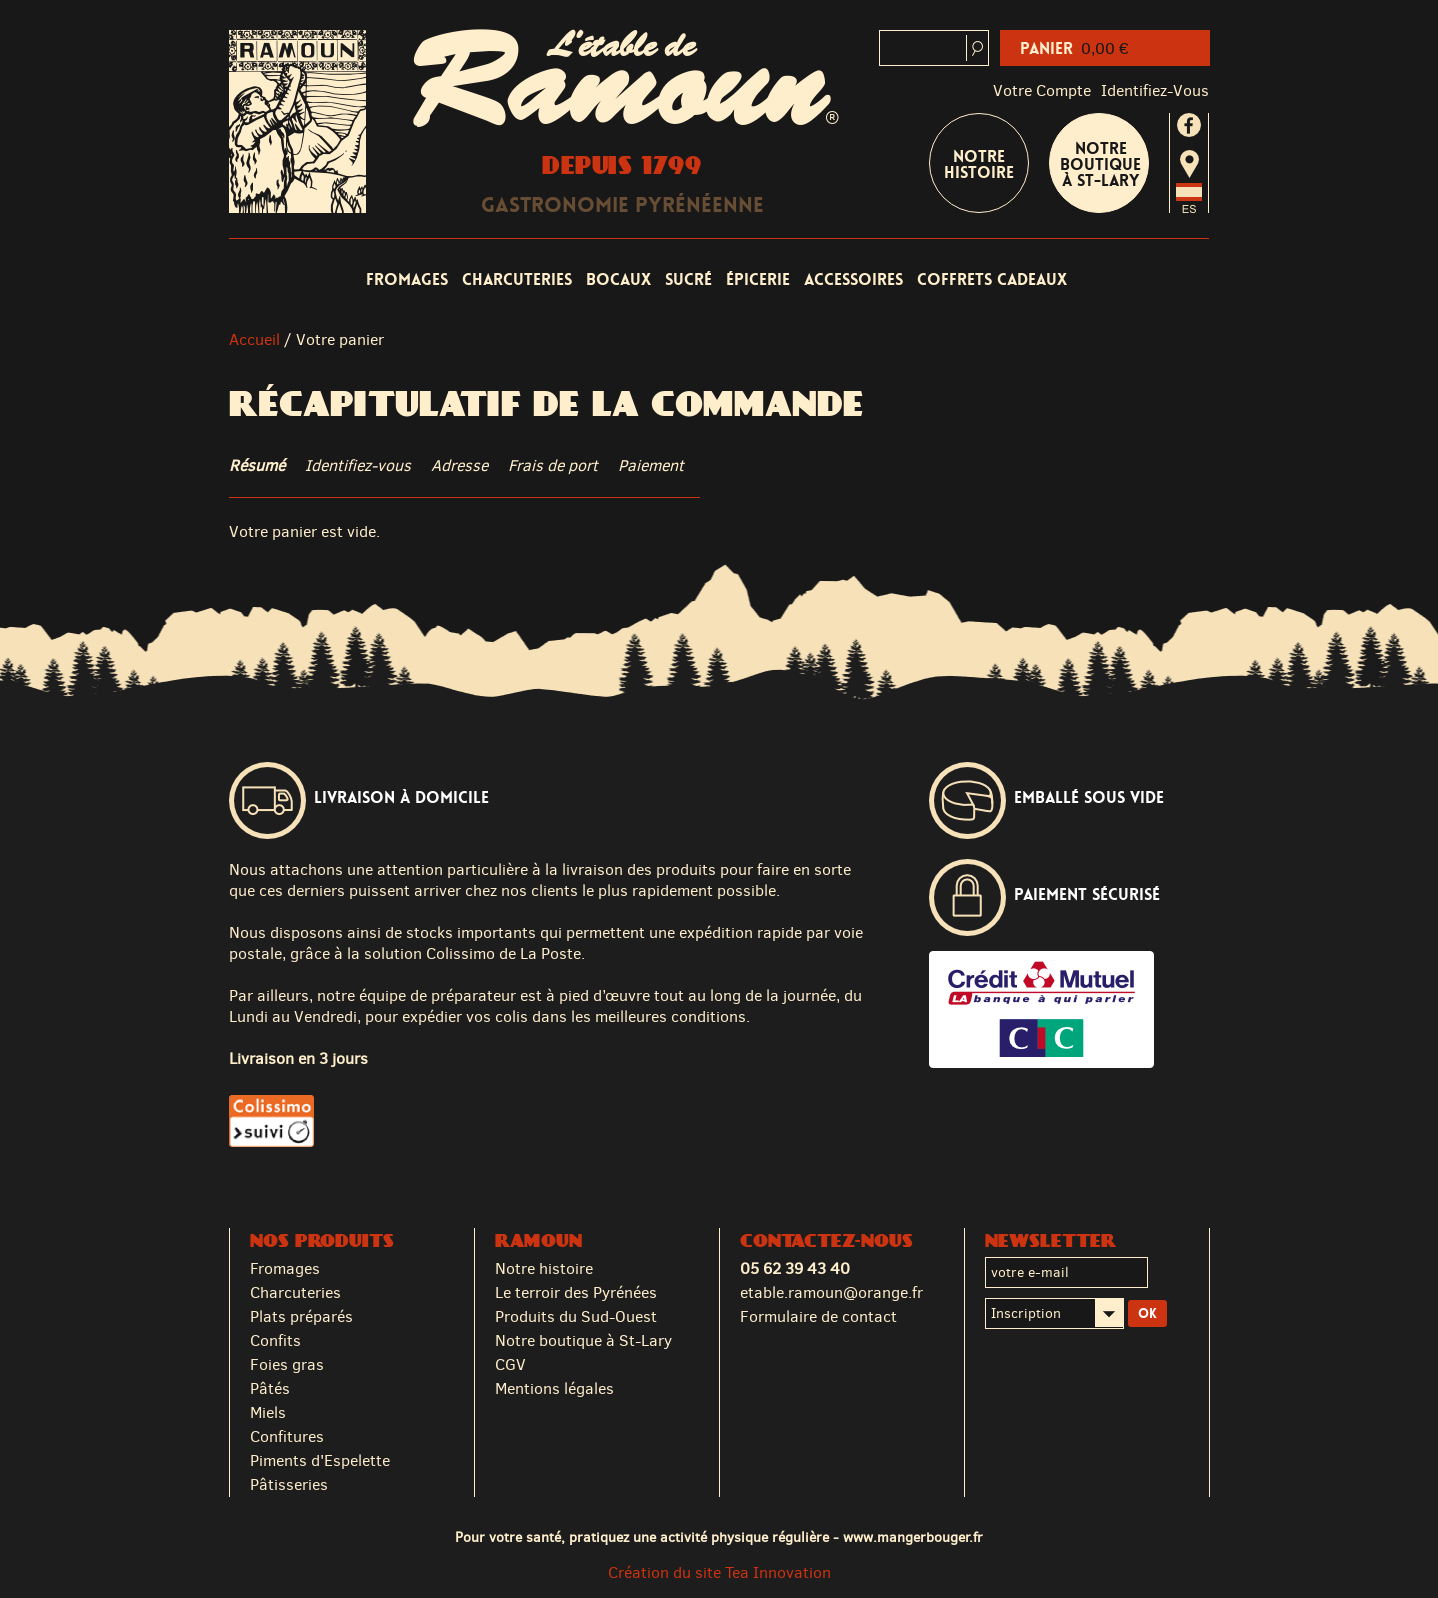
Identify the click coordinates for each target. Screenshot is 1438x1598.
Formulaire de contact (818, 1316)
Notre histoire (544, 1268)
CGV (510, 1364)
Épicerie (758, 279)
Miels (268, 1412)
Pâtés (270, 1388)
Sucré (688, 279)
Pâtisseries (289, 1484)
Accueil (254, 339)
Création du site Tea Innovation (719, 1572)
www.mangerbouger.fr (913, 1537)
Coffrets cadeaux (992, 279)
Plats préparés (301, 1316)
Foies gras (287, 1364)
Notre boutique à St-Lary (1100, 164)
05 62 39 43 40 (795, 1268)
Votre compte (1042, 90)
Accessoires (853, 279)
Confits (275, 1340)
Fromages (407, 279)
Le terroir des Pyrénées (576, 1292)
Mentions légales (554, 1388)
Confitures (287, 1436)
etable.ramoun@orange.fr (831, 1292)
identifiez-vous (1155, 90)
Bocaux (618, 279)
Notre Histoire (979, 164)
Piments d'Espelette (320, 1460)
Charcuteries (517, 279)
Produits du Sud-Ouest (576, 1316)
